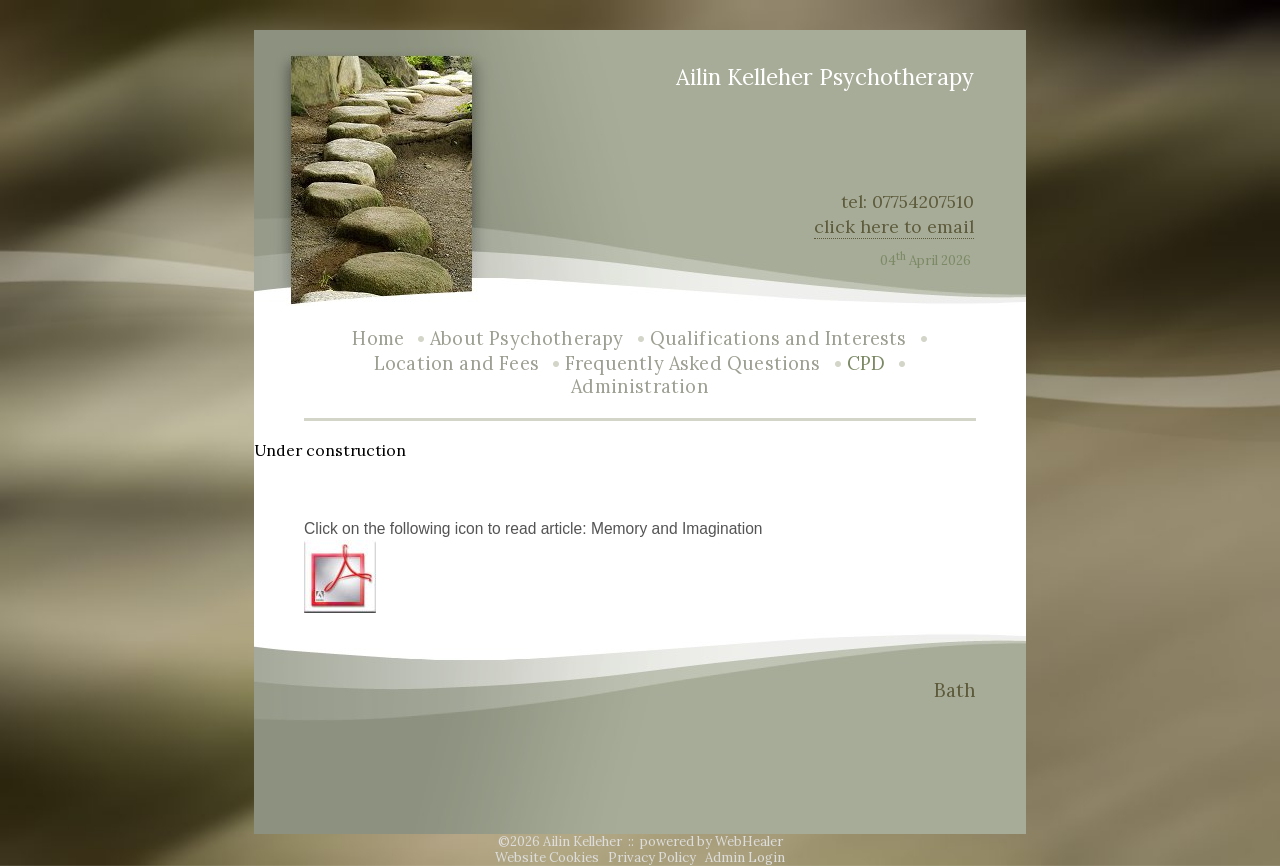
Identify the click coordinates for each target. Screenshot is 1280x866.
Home (378, 338)
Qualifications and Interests (778, 338)
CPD (866, 363)
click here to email (894, 226)
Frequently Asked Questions (693, 363)
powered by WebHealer (711, 841)
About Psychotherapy (526, 338)
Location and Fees (456, 363)
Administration (640, 386)
